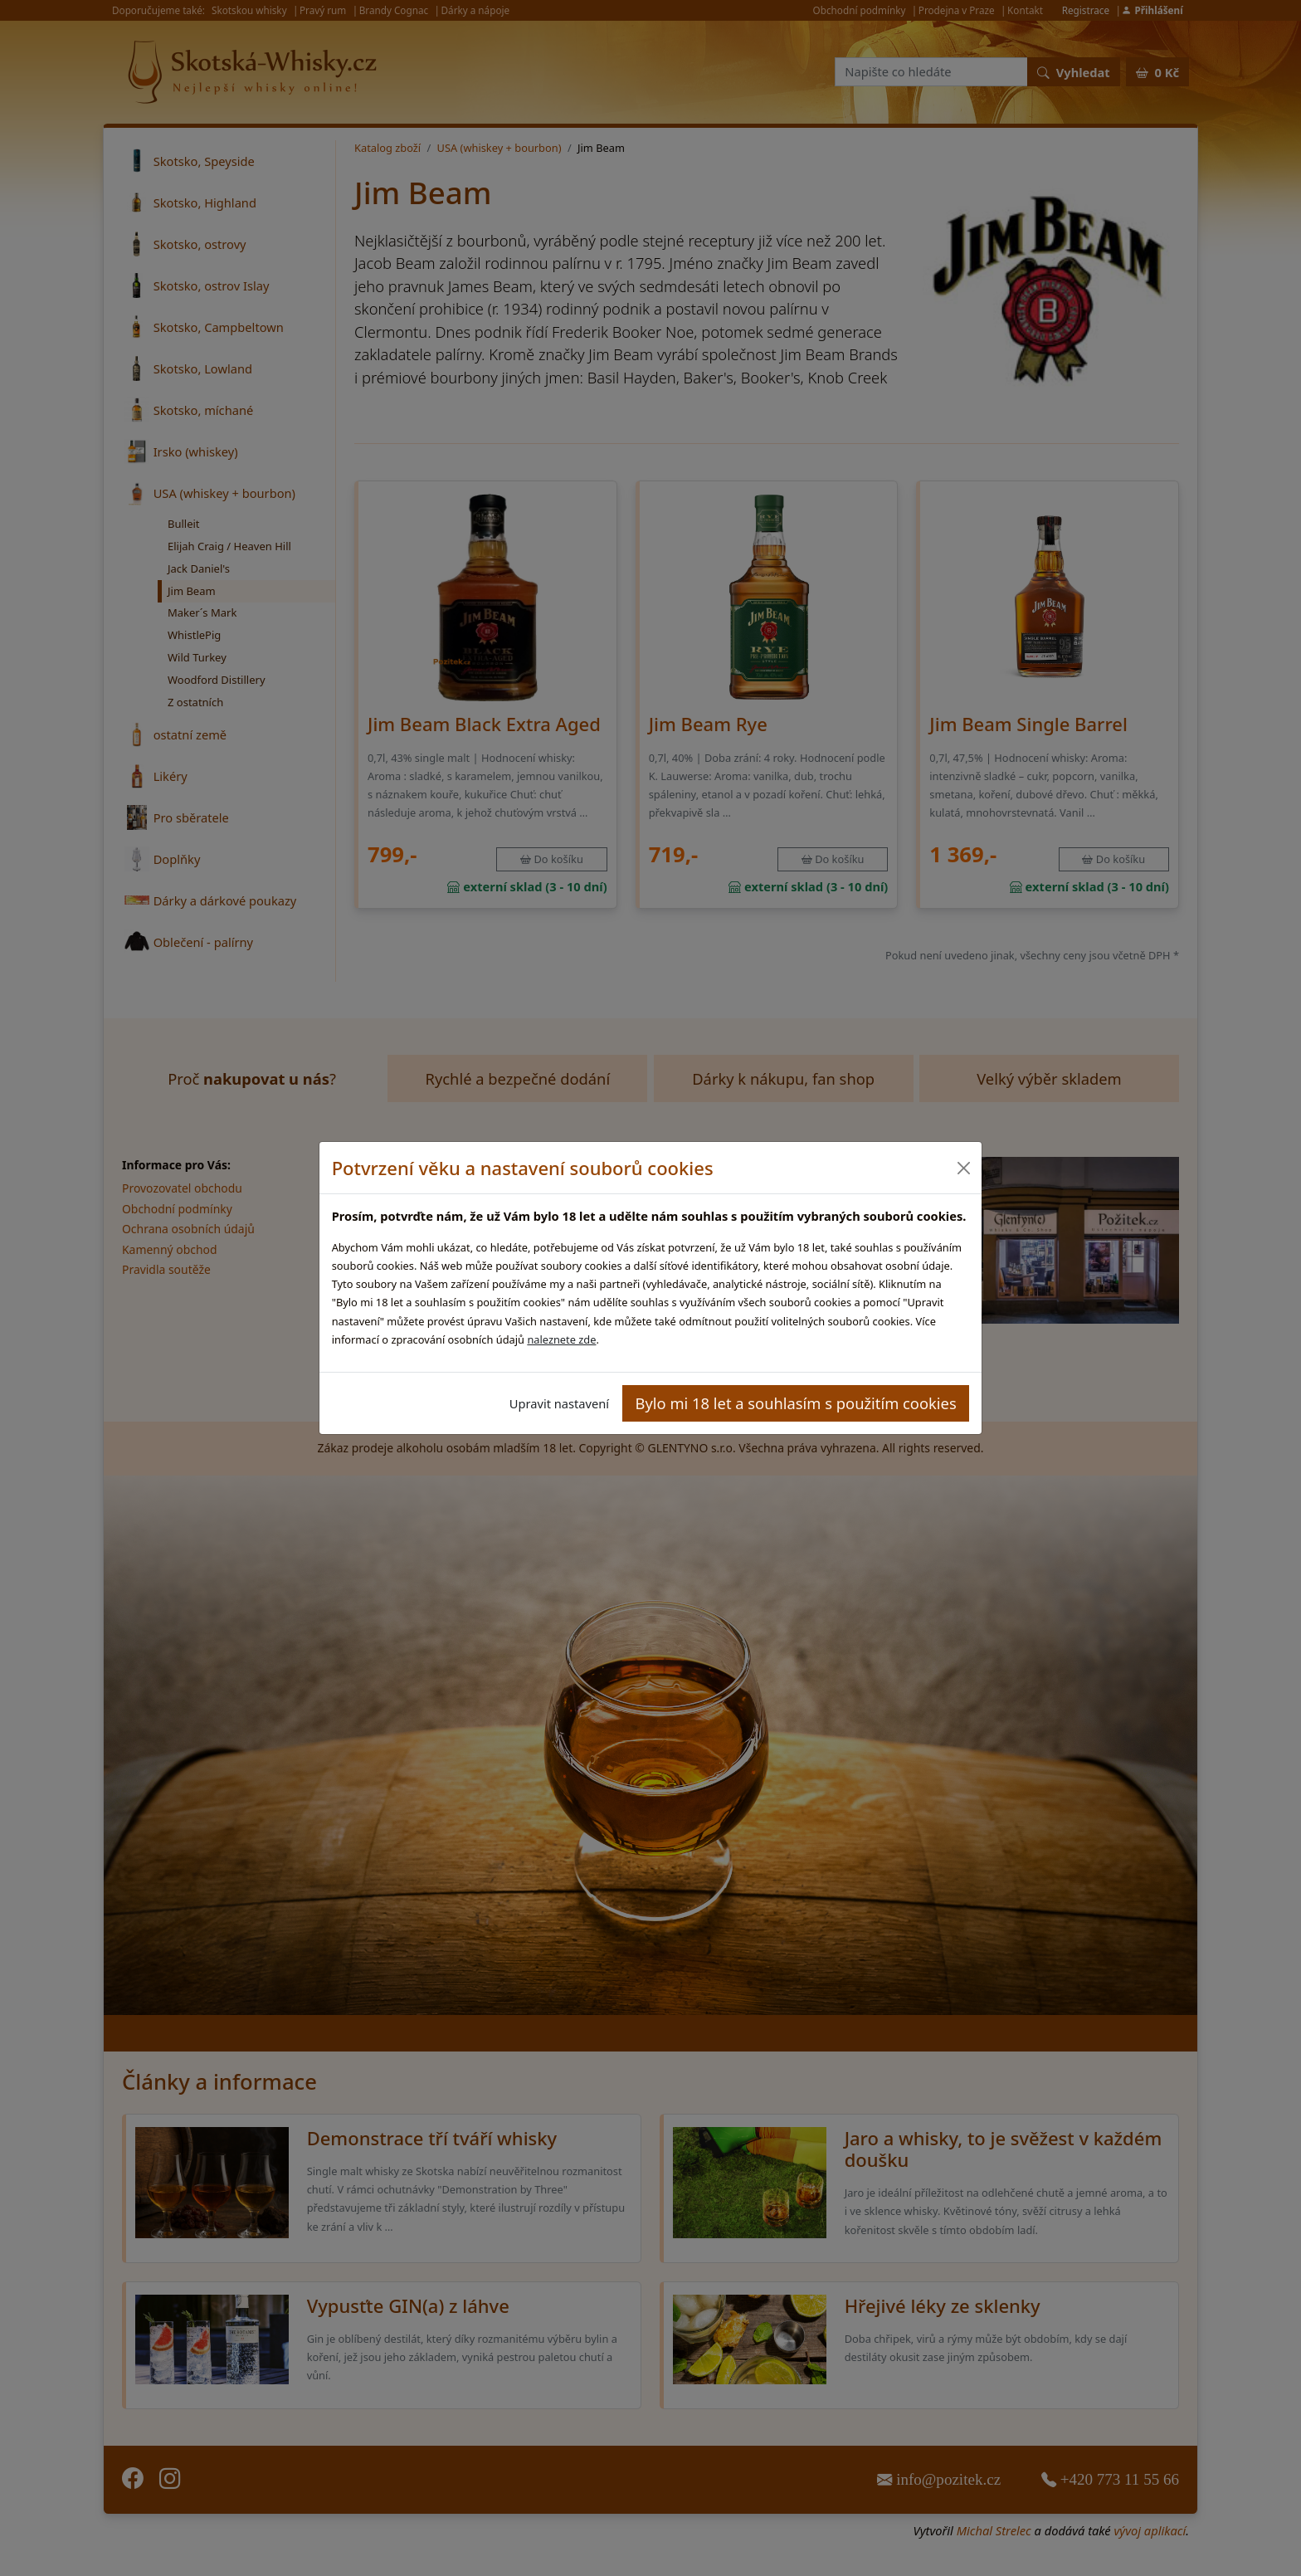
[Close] (963, 1168)
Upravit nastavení (559, 1403)
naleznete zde (561, 1339)
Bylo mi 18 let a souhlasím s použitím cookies (796, 1403)
